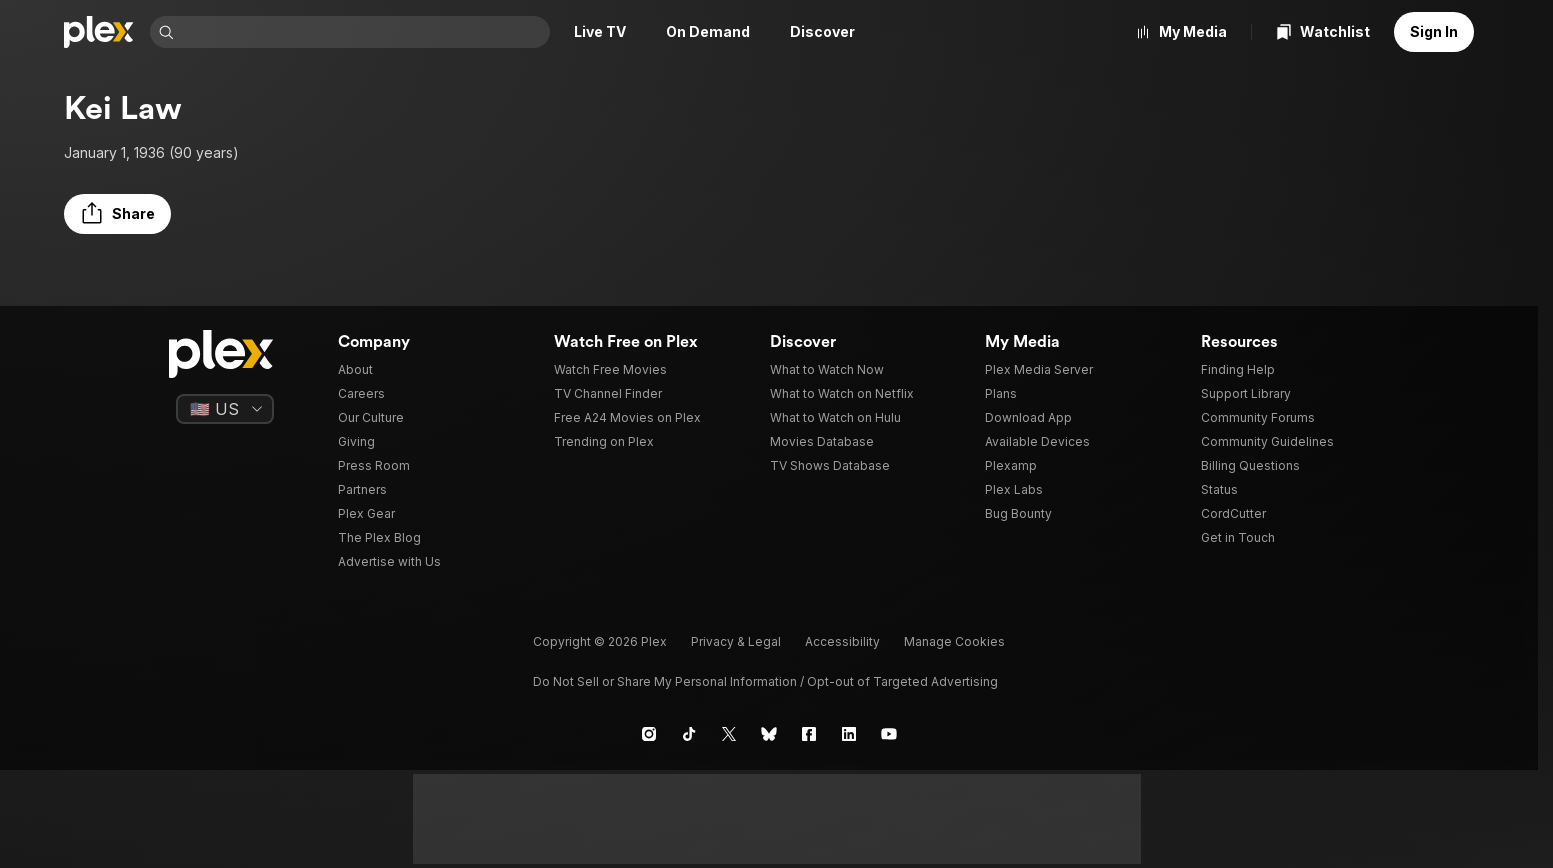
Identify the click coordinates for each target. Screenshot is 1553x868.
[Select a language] (225, 409)
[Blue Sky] (769, 734)
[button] (117, 214)
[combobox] (364, 32)
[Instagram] (649, 734)
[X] (729, 734)
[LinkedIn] (849, 734)
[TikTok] (689, 734)
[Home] (99, 32)
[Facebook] (809, 734)
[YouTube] (889, 734)
